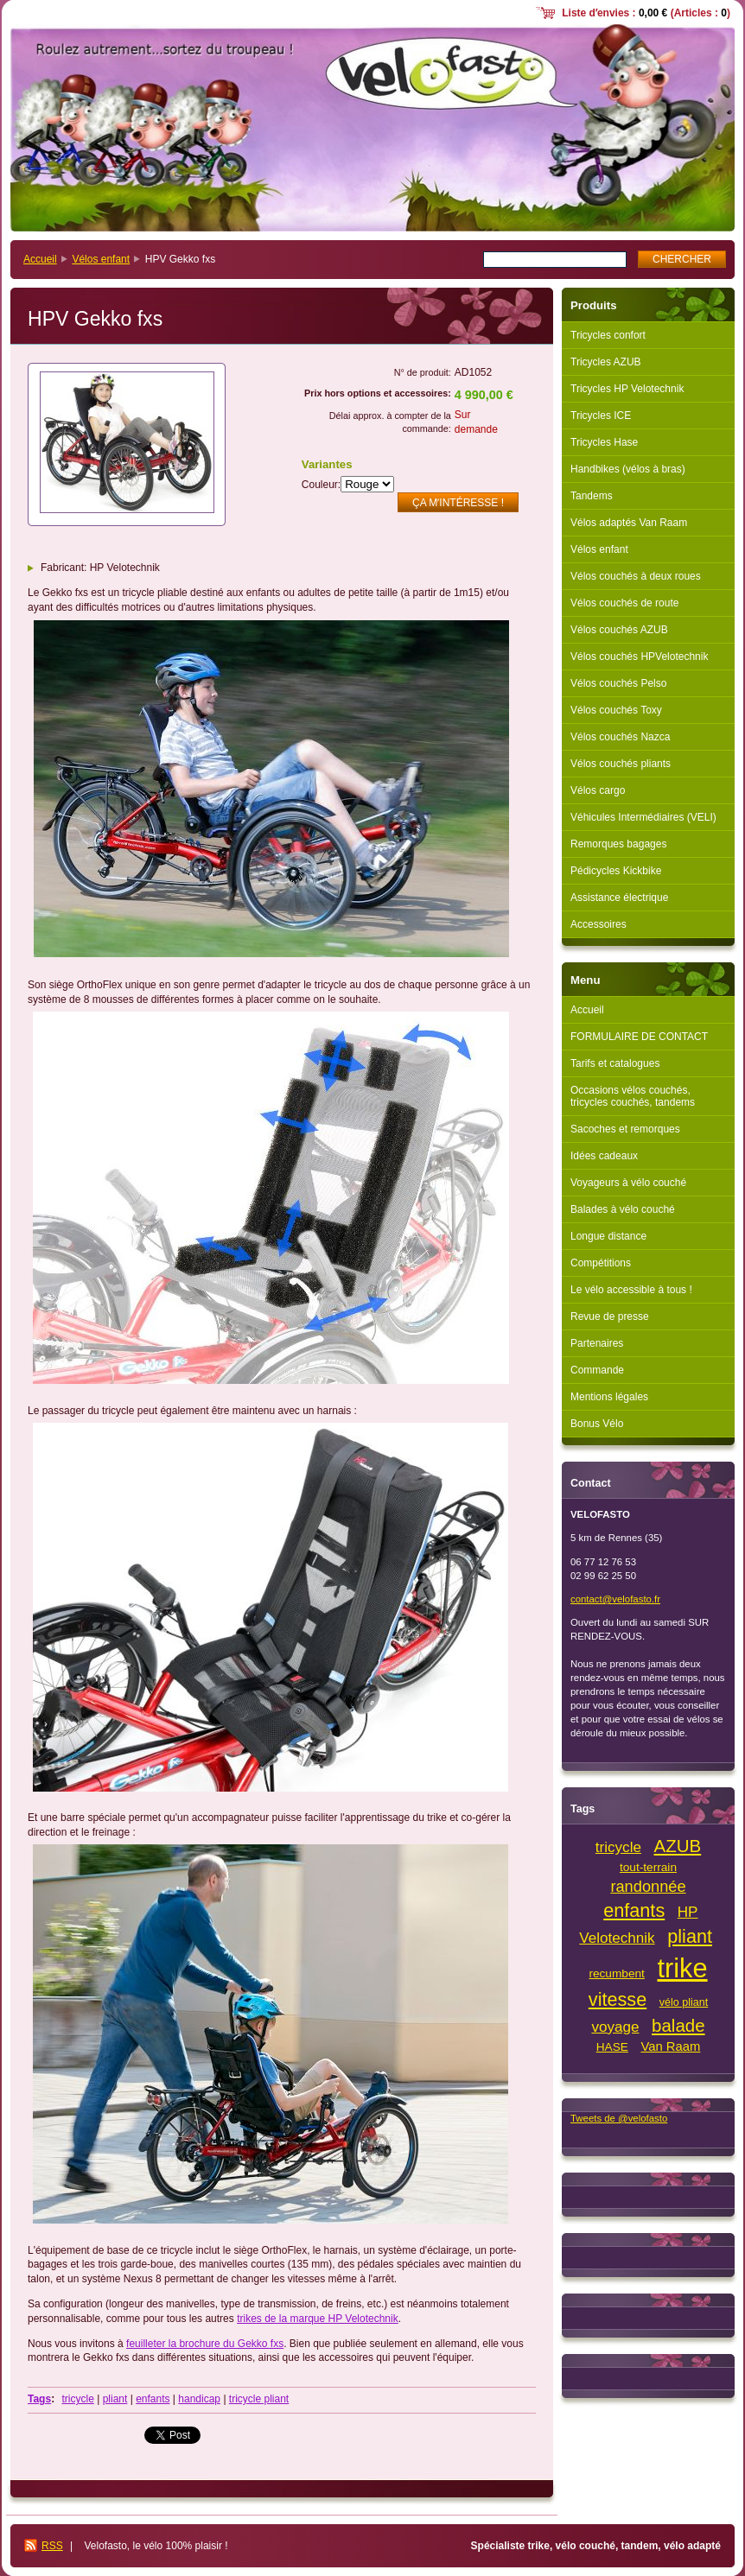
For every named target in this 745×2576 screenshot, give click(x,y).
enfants (152, 2399)
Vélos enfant (101, 259)
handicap (199, 2399)
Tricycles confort (608, 335)
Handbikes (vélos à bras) (627, 469)
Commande (597, 1370)
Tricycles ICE (600, 415)
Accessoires (598, 924)
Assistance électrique (619, 897)
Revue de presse (609, 1316)
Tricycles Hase (604, 442)
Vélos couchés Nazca (620, 737)
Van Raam (670, 2046)
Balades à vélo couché (622, 1209)
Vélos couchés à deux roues (635, 576)
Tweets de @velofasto (618, 2118)
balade (678, 2025)
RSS (52, 2546)
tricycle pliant (259, 2399)
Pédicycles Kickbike (615, 871)
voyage (615, 2027)
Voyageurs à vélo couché (628, 1183)
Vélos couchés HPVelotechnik (639, 656)
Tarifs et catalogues (614, 1063)
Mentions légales (609, 1397)
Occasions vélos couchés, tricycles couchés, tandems (632, 1096)
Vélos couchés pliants (620, 764)
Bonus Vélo (596, 1424)
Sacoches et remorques (625, 1129)
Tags (39, 2399)
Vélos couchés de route (624, 603)
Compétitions (600, 1263)
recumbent (617, 1973)
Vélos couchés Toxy (616, 710)
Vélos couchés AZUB (619, 630)
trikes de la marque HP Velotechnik (317, 2319)
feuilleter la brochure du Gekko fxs (204, 2344)
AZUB (678, 1846)
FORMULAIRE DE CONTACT (639, 1037)
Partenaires (596, 1343)
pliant (115, 2399)
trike (682, 1968)
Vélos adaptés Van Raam (628, 523)
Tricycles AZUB (605, 362)
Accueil (40, 259)
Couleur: (321, 485)
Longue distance (608, 1236)
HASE (612, 2046)
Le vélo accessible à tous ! (631, 1290)
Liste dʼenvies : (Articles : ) (646, 13)
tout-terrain (648, 1867)
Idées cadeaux (604, 1156)
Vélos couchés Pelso (618, 683)
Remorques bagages (618, 844)
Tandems (591, 496)
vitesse (617, 1999)
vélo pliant (683, 2002)
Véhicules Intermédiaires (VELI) (643, 817)
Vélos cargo (597, 790)
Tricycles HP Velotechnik (627, 389)
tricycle (77, 2399)
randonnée (647, 1886)
